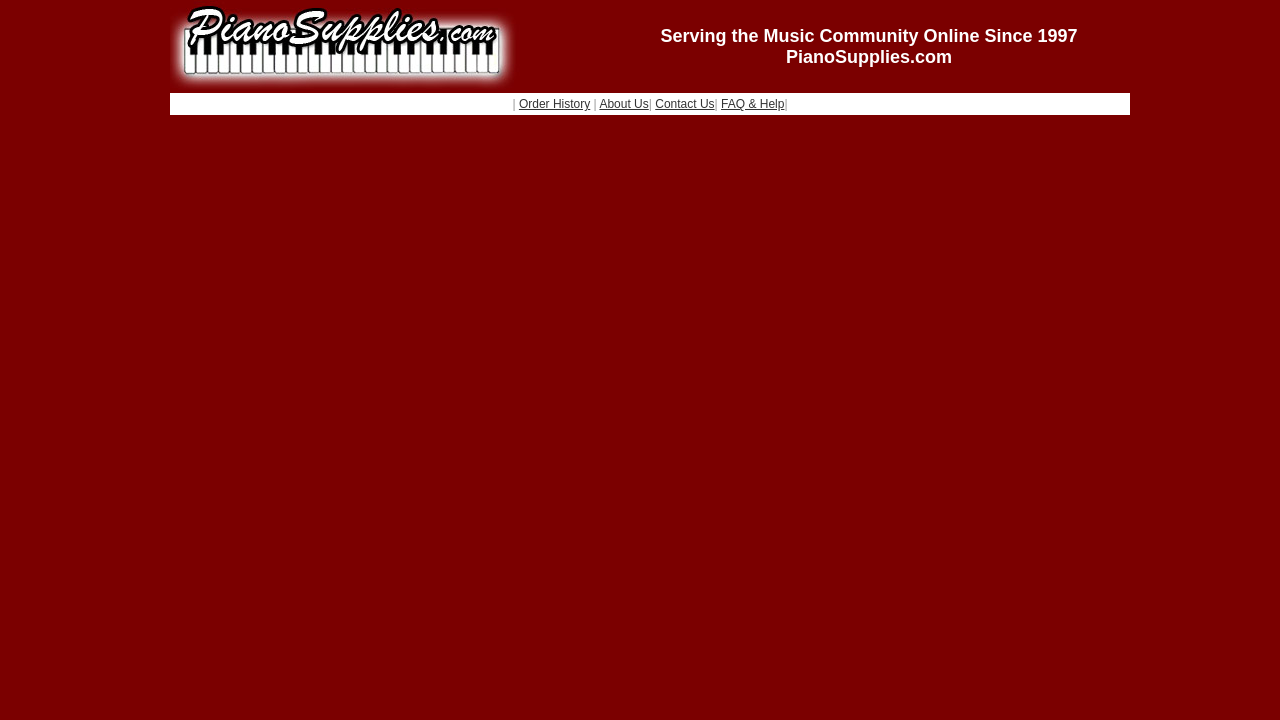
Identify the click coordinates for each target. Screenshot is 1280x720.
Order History (554, 104)
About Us (623, 104)
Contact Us (684, 104)
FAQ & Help (752, 104)
